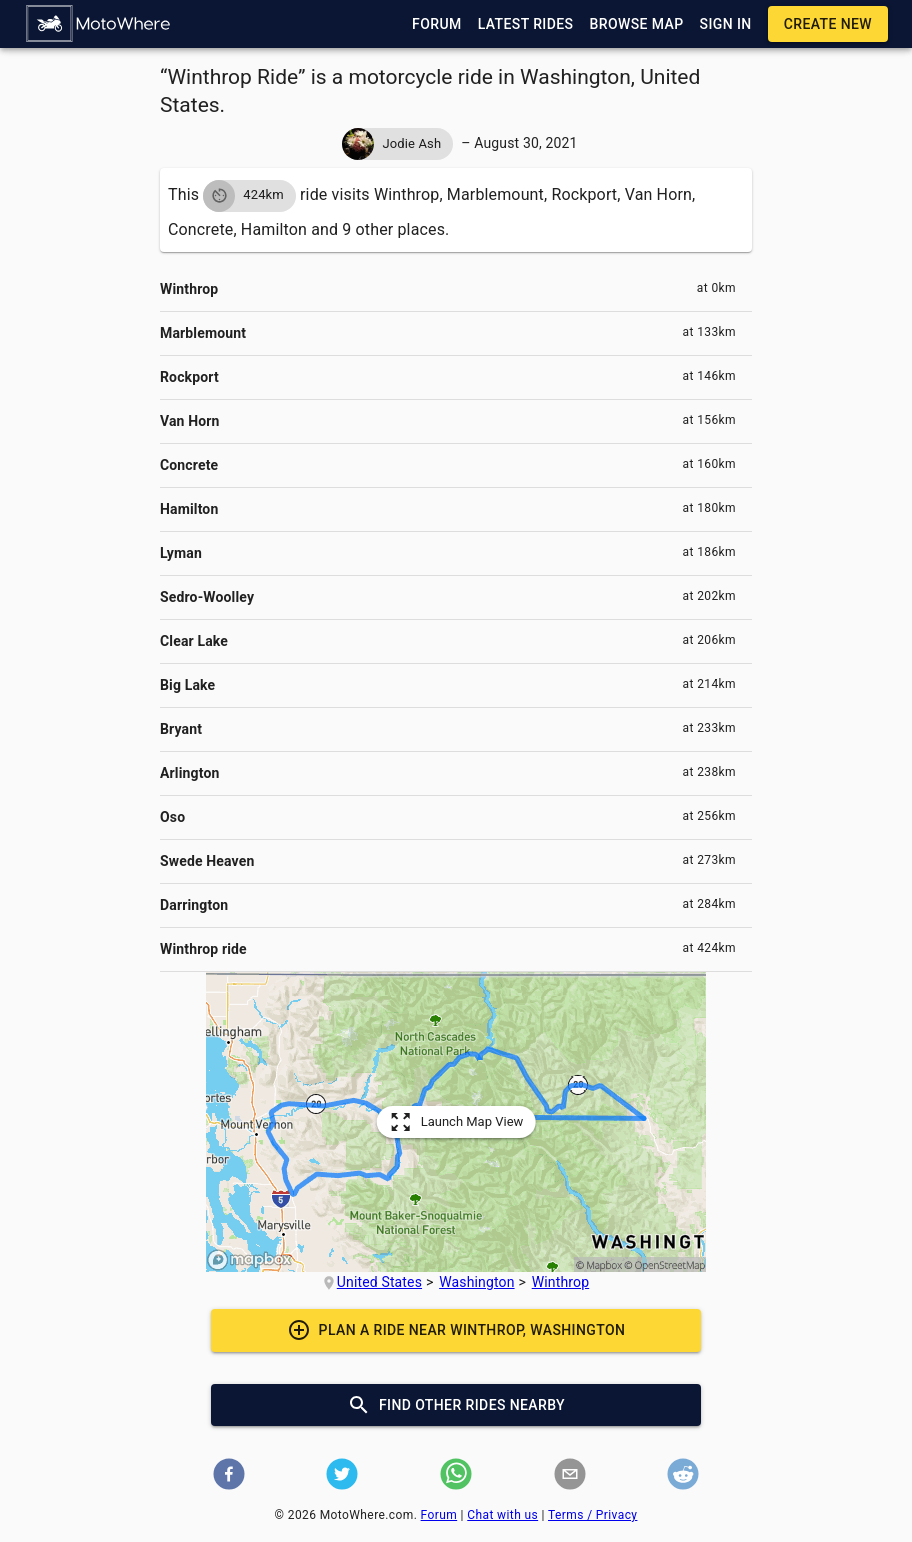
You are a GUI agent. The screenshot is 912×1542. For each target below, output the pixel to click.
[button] (99, 24)
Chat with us (502, 1515)
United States (379, 1282)
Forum (439, 1515)
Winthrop (561, 1282)
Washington (476, 1282)
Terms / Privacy (592, 1515)
